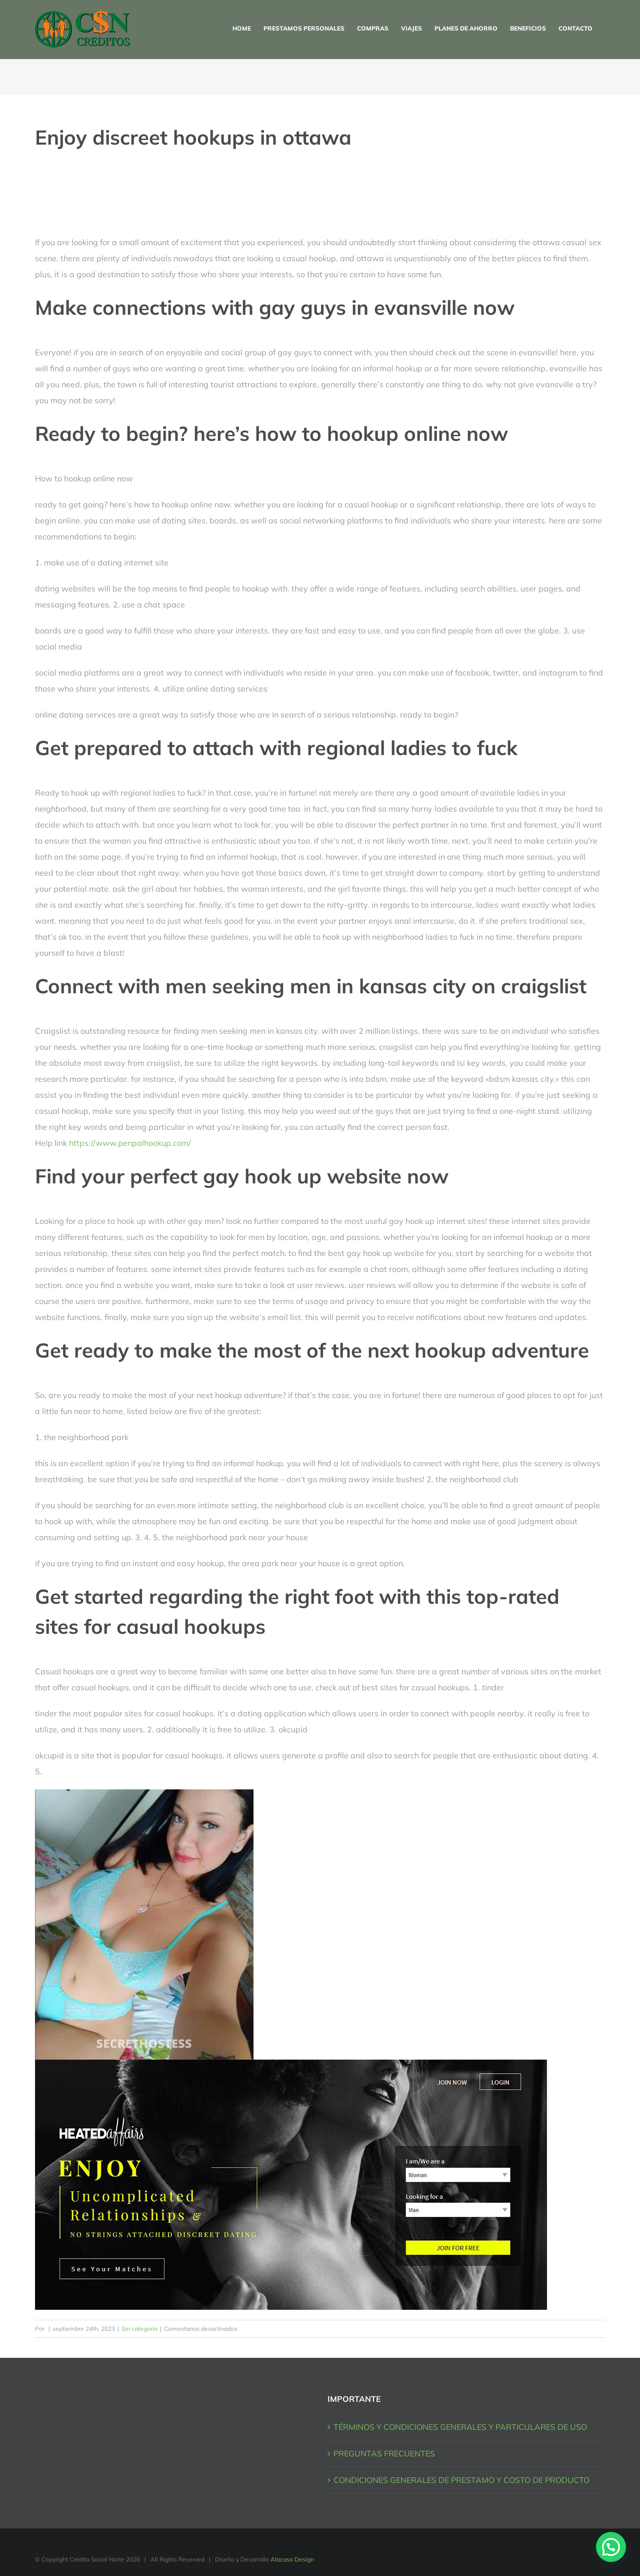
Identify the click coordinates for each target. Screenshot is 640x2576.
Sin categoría (140, 2328)
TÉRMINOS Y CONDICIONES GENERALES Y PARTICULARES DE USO (460, 2427)
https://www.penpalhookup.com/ (130, 1143)
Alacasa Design (292, 2559)
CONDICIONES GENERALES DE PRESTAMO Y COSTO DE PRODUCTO (462, 2480)
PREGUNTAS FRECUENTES (384, 2453)
